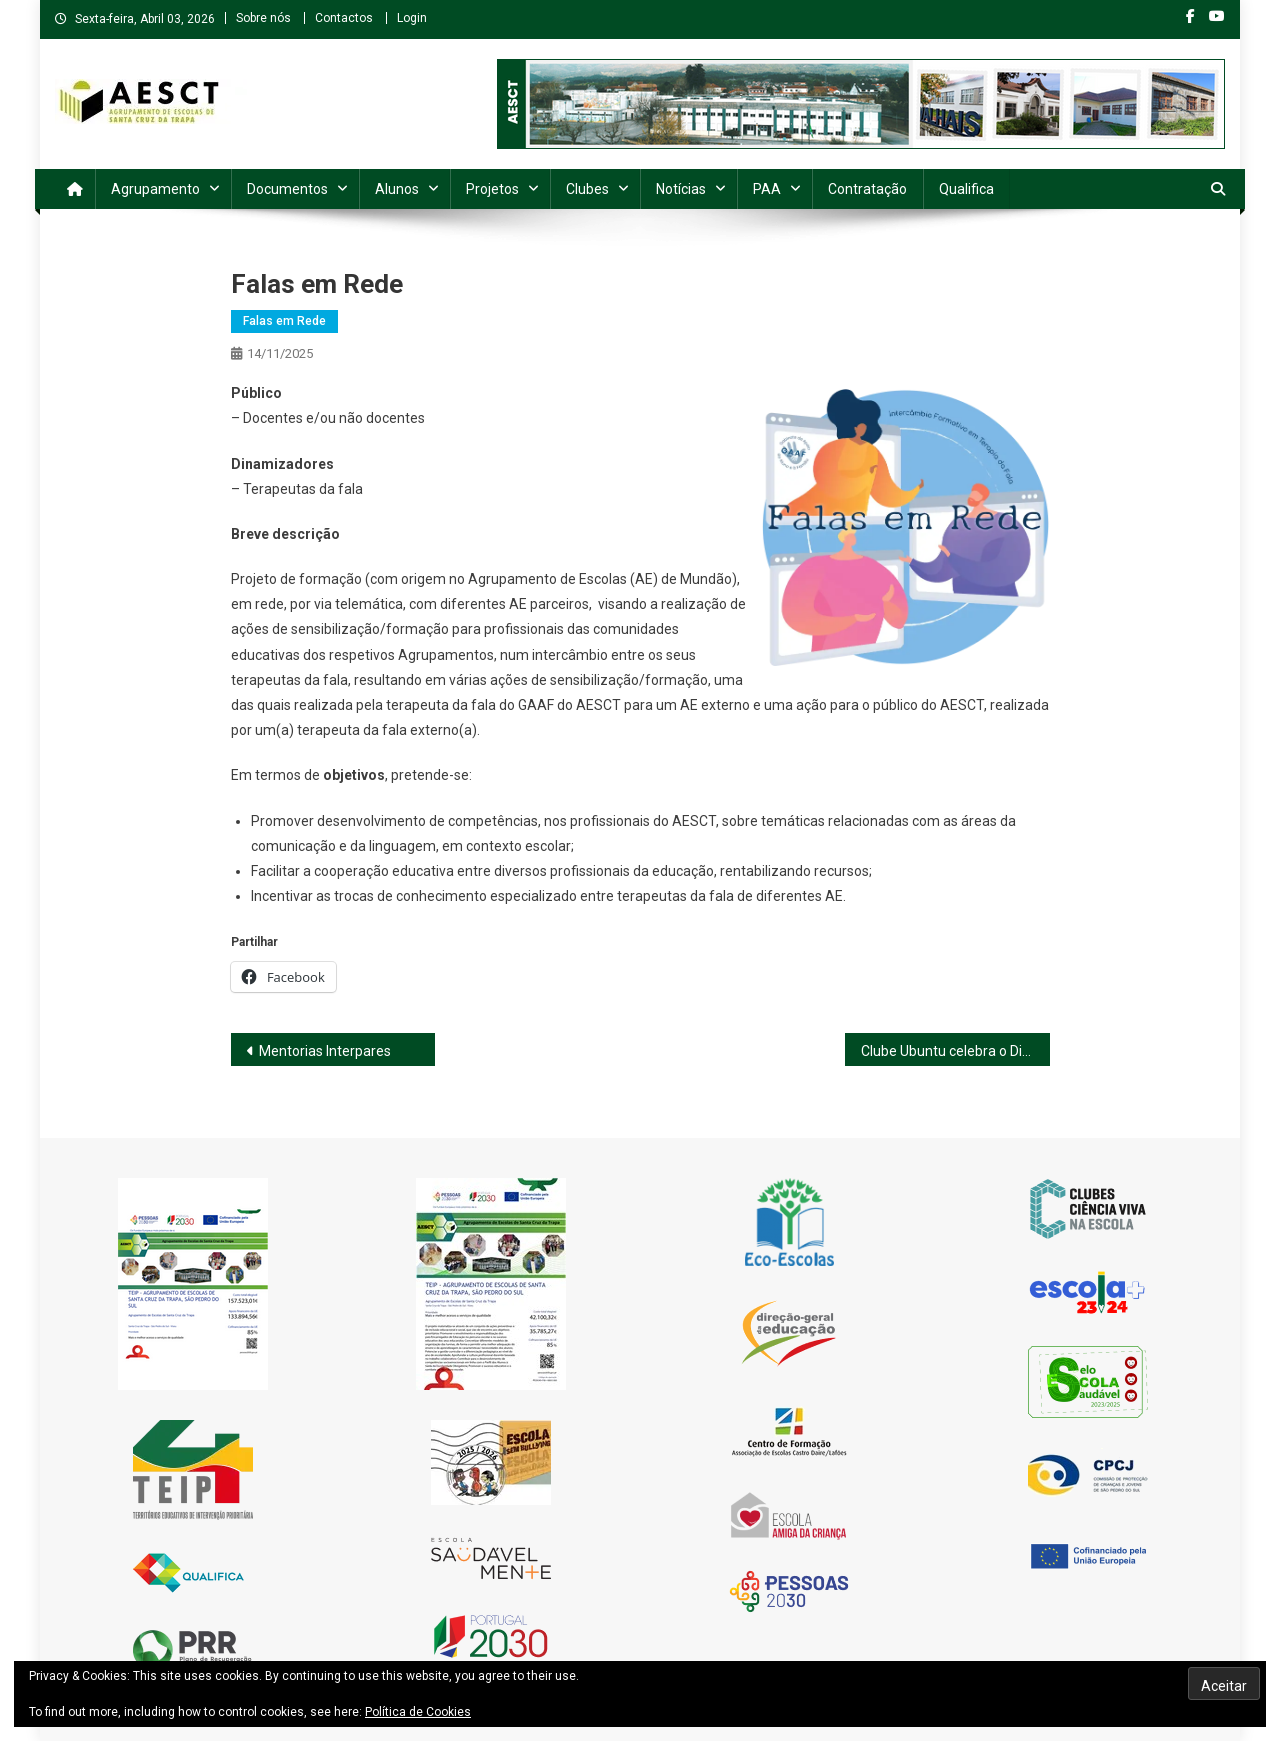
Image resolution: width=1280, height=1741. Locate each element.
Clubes (587, 189)
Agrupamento (155, 189)
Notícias (681, 189)
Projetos (492, 189)
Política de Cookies (418, 1712)
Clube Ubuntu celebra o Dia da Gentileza (955, 1051)
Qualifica (966, 189)
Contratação (867, 189)
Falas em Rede (284, 321)
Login (412, 18)
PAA (767, 189)
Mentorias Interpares (325, 1051)
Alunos (397, 189)
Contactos (344, 18)
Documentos (287, 189)
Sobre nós (263, 18)
